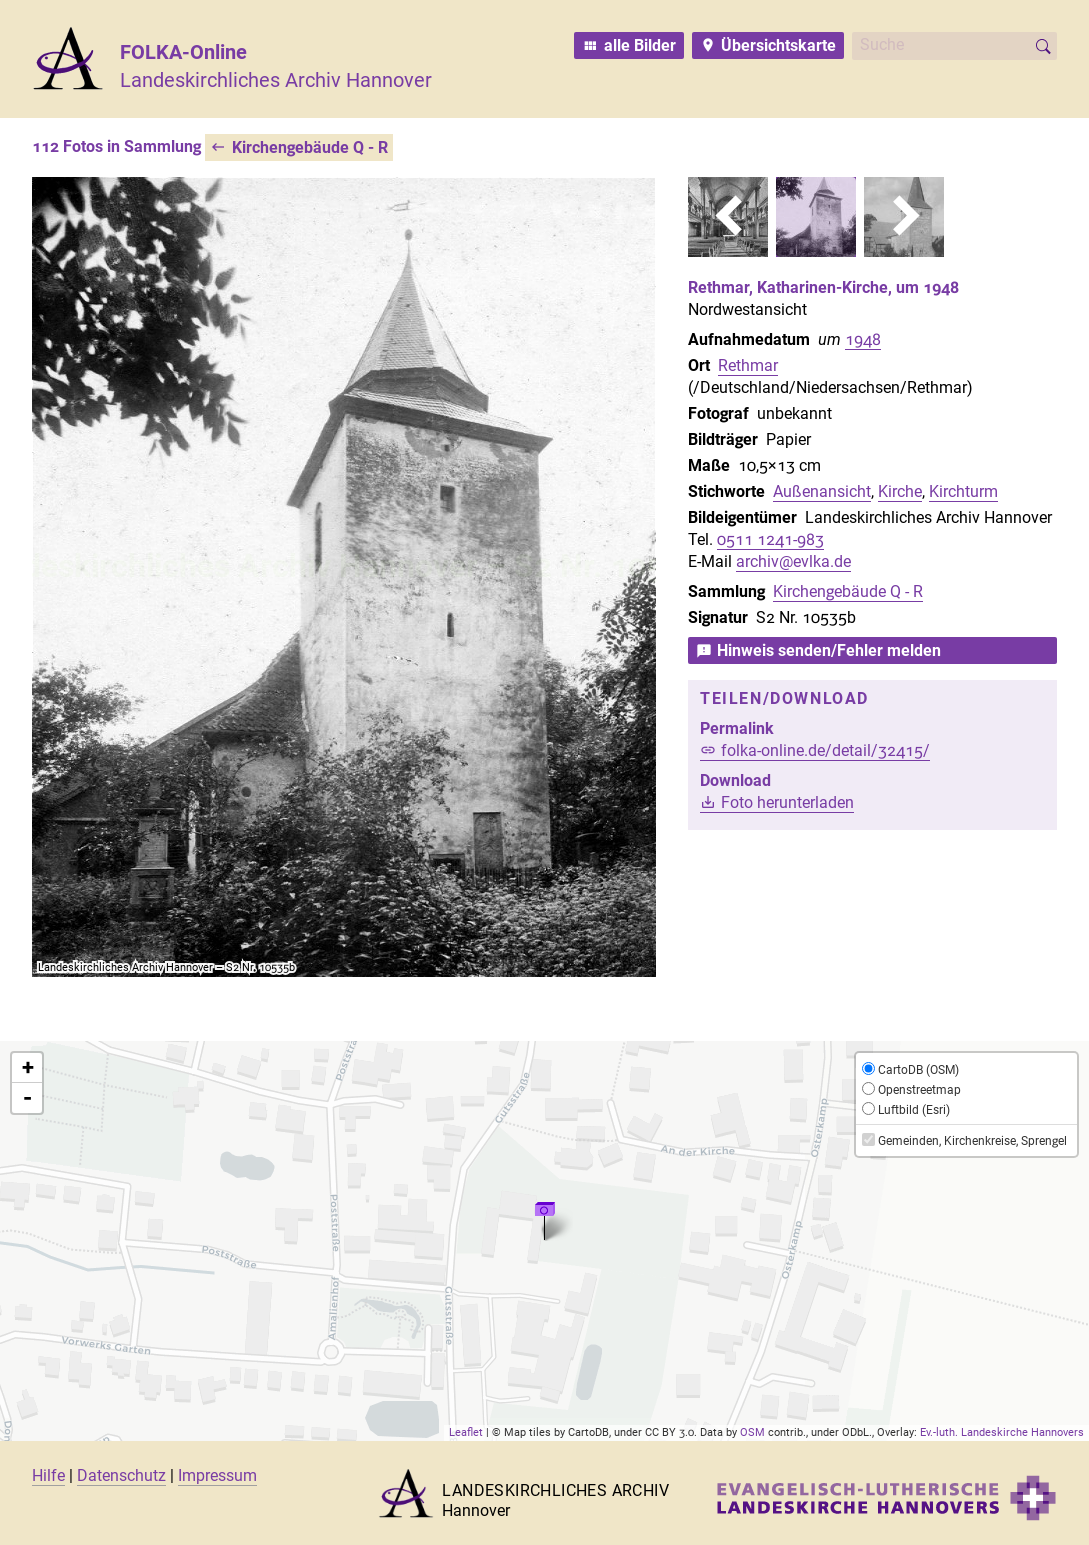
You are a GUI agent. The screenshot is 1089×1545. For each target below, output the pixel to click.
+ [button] (28, 1067)
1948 (863, 339)
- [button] (27, 1098)
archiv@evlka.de (793, 561)
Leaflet (466, 1432)
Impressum (217, 1475)
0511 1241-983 (770, 539)
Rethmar (748, 365)
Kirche (900, 491)
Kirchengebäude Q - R (310, 147)
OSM (752, 1432)
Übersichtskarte (778, 45)
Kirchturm (963, 491)
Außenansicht (822, 491)
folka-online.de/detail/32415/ (825, 750)
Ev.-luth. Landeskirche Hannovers (1002, 1432)
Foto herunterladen (787, 802)
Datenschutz (121, 1475)
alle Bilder (640, 45)
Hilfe (48, 1475)
